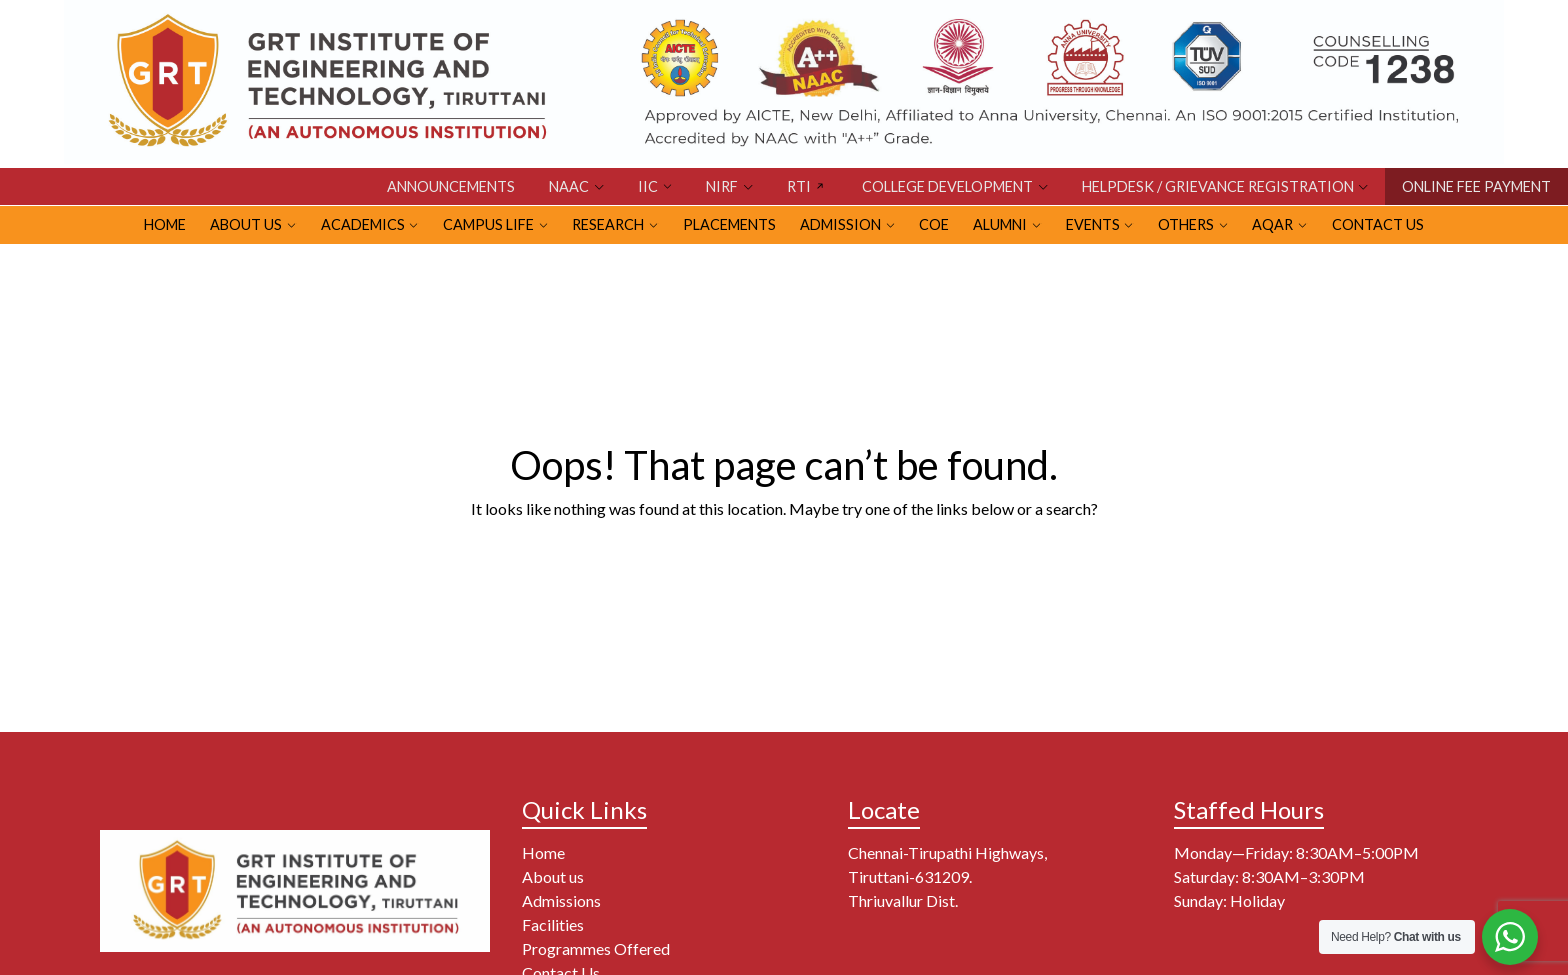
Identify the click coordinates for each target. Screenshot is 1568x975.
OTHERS (1186, 224)
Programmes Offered (596, 948)
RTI (799, 186)
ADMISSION (840, 224)
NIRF (722, 186)
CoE (934, 224)
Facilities (553, 924)
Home (543, 852)
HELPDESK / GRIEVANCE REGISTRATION (1218, 186)
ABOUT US (246, 224)
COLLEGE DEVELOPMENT (947, 186)
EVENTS (1093, 224)
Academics (363, 224)
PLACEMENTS (729, 224)
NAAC (569, 186)
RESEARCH (608, 224)
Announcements (451, 186)
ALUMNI (1000, 224)
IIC (648, 186)
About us (553, 876)
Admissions (561, 900)
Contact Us (1378, 224)
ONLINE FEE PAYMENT (1476, 186)
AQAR (1272, 224)
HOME (165, 224)
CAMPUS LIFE (488, 224)
